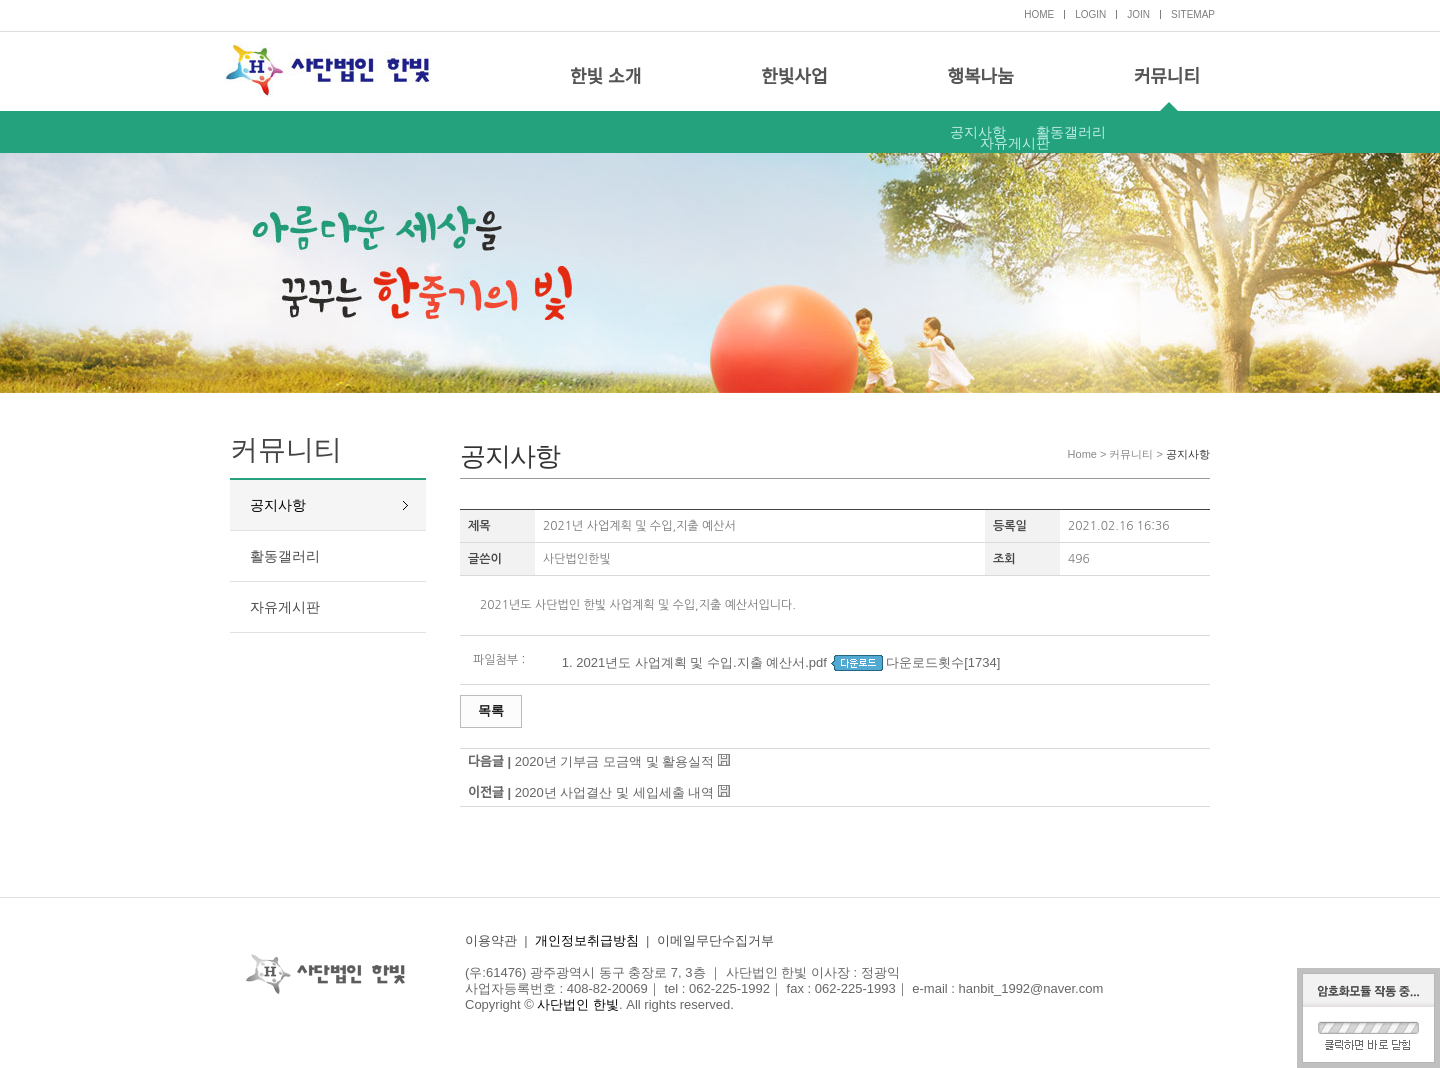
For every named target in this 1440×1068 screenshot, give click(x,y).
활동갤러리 (1071, 132)
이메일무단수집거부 (715, 940)
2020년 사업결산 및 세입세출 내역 (614, 792)
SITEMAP (1193, 14)
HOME (1039, 14)
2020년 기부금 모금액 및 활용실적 (614, 761)
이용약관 (491, 940)
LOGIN (1090, 14)
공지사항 (978, 132)
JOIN (1138, 14)
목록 (491, 710)
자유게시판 (1015, 143)
